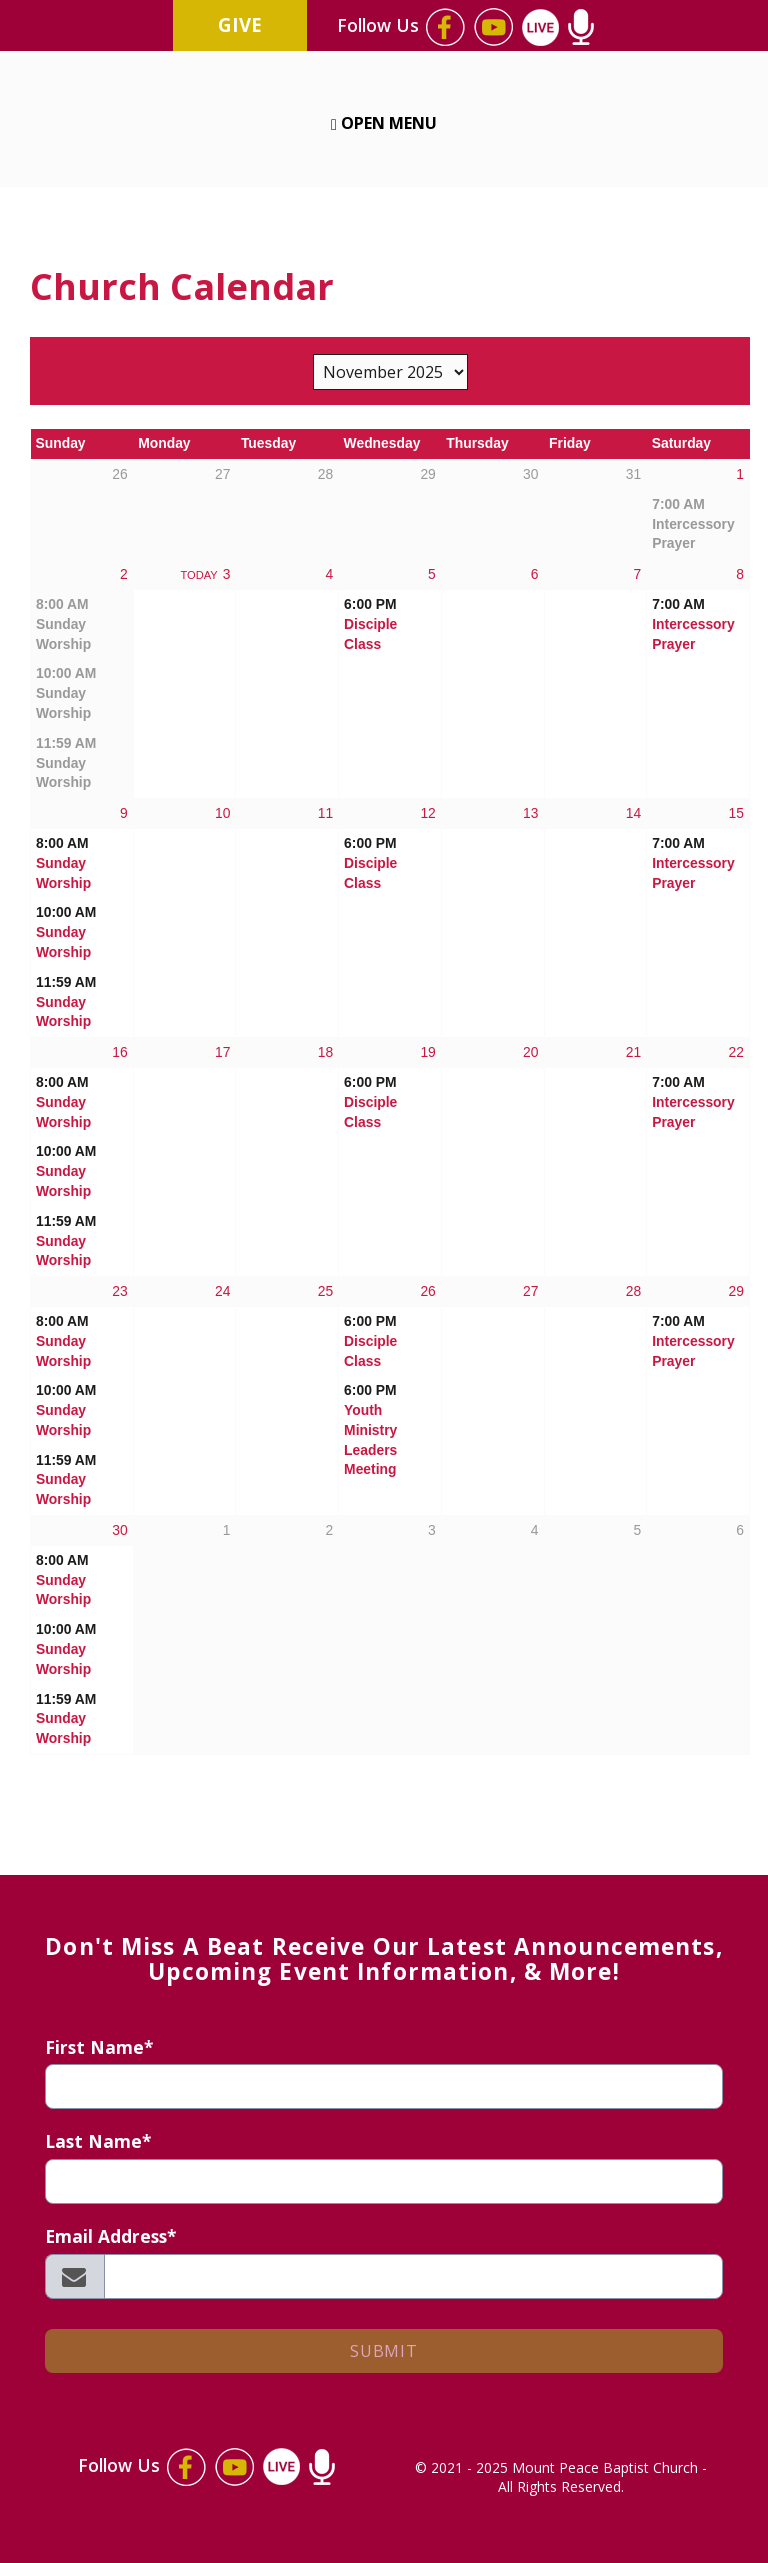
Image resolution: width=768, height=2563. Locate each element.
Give (240, 24)
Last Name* (98, 2142)
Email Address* (110, 2237)
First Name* (99, 2047)
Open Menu (384, 123)
